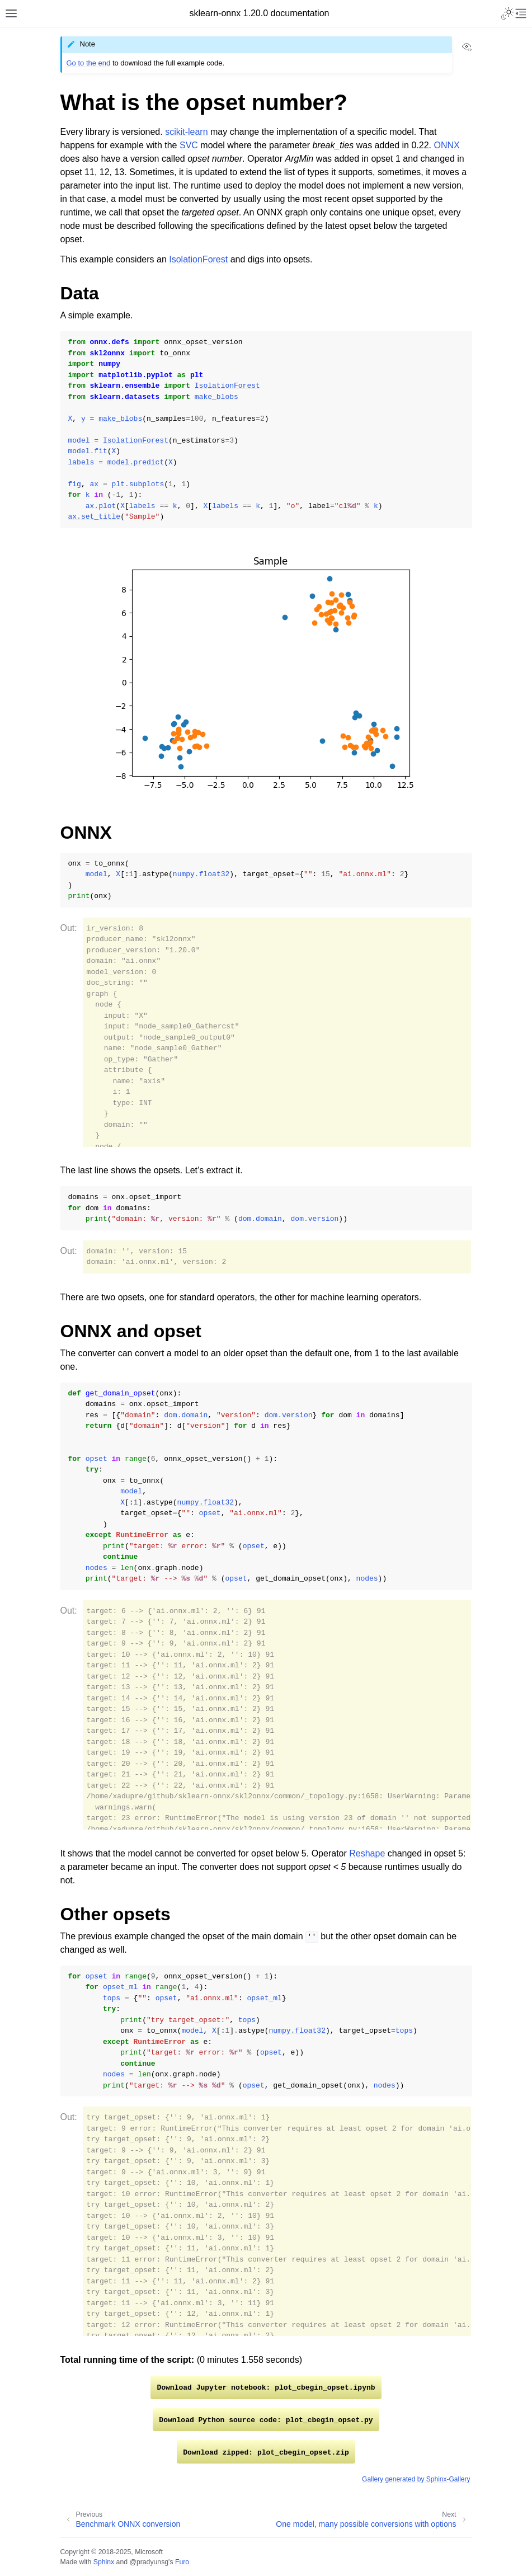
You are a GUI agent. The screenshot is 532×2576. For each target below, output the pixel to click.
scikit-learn (186, 132)
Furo (182, 2562)
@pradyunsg (148, 2562)
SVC (189, 145)
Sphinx (103, 2562)
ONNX (446, 145)
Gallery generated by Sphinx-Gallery (416, 2479)
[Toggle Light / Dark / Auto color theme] (507, 13)
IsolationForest (198, 259)
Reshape (367, 1853)
